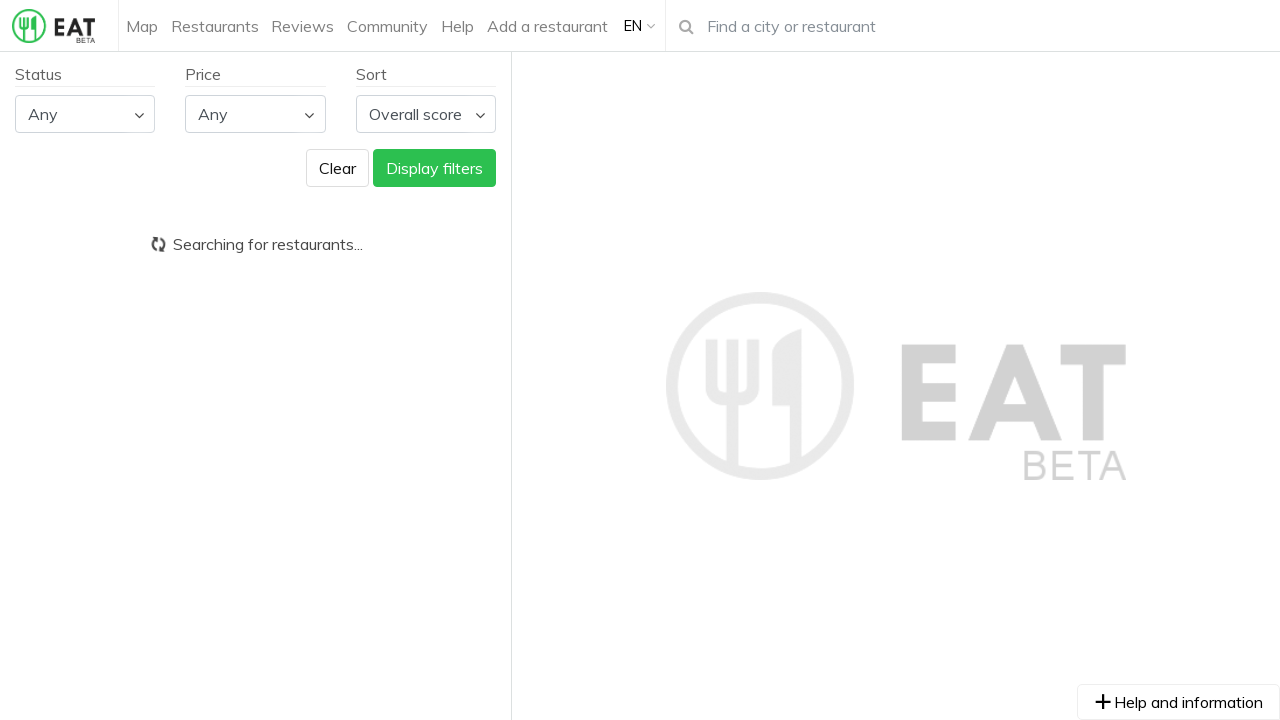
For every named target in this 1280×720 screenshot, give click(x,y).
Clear (337, 168)
